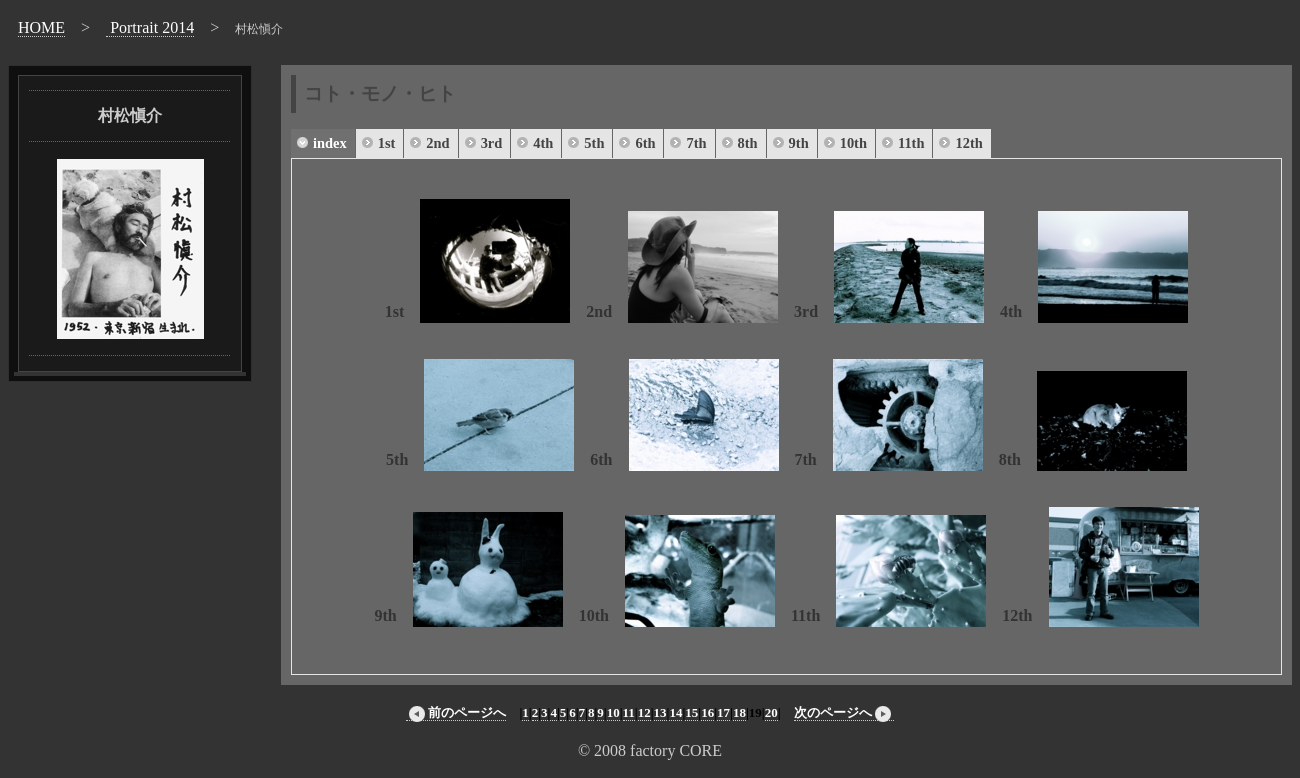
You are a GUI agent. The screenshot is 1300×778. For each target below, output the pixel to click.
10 (613, 712)
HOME (41, 27)
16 (707, 712)
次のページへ (844, 713)
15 (691, 712)
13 (660, 712)
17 (723, 712)
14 (675, 712)
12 (644, 712)
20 (771, 712)
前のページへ (456, 713)
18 (739, 712)
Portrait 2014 (150, 27)
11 (629, 712)
